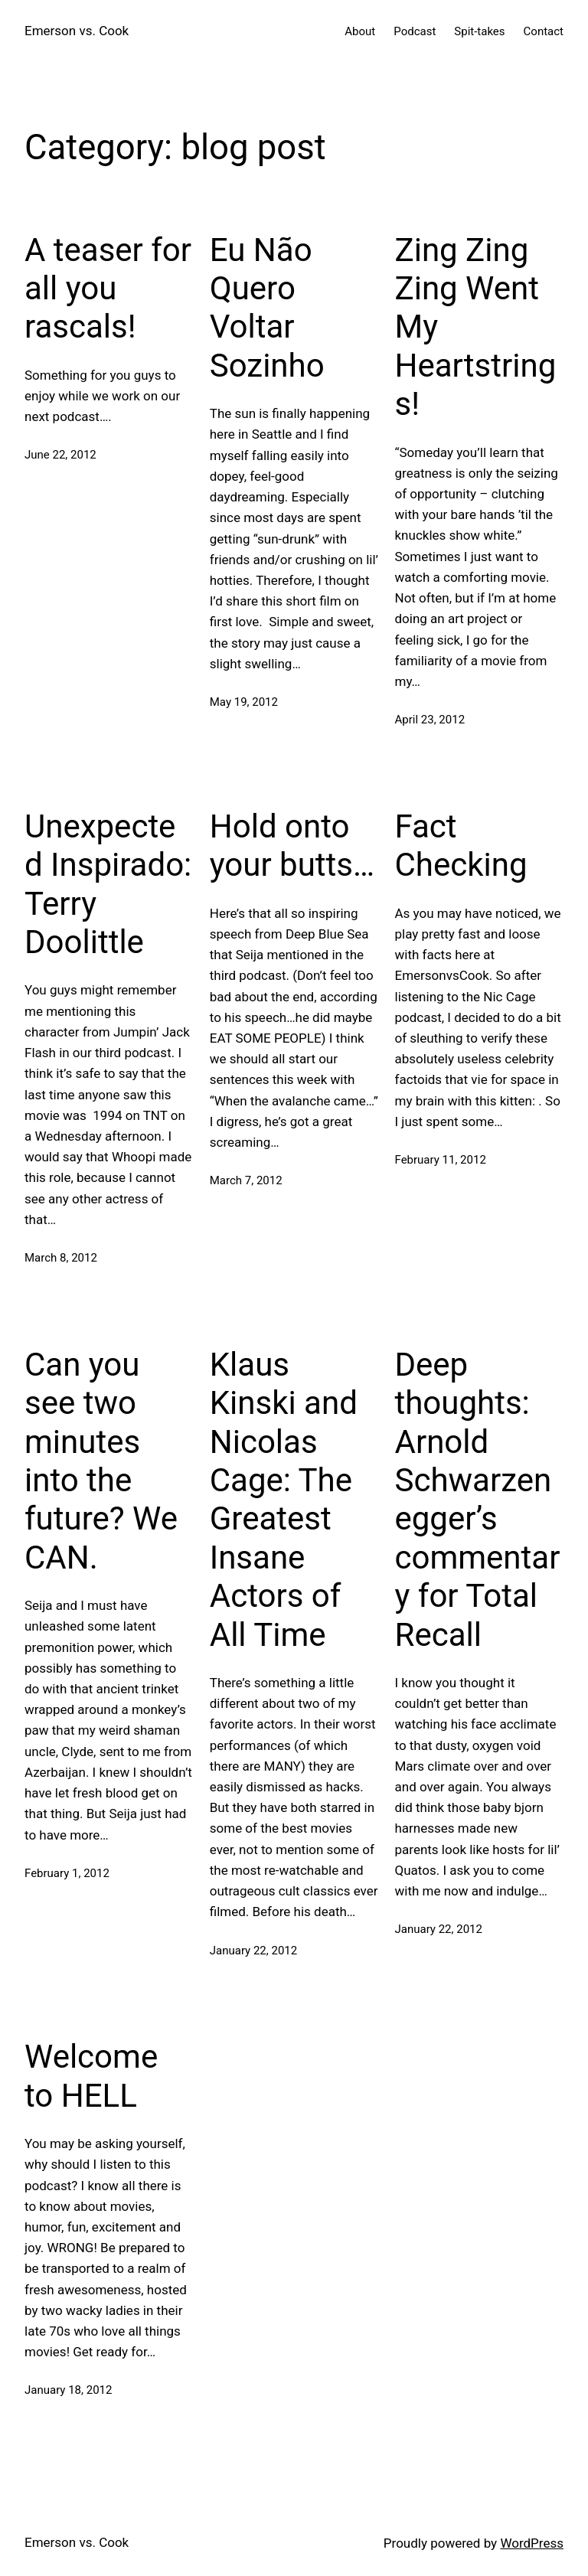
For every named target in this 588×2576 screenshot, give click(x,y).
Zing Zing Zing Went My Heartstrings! (476, 327)
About (360, 31)
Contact (544, 31)
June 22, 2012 (60, 455)
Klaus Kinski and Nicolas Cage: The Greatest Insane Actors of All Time (284, 1500)
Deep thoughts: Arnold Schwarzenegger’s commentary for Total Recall (477, 1500)
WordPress (532, 2543)
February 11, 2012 (440, 1160)
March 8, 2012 (60, 1258)
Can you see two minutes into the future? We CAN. (101, 1461)
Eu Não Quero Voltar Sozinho (267, 307)
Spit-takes (479, 31)
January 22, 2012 (253, 1950)
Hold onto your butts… (292, 845)
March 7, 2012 (246, 1180)
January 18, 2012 (68, 2390)
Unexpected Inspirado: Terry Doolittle (107, 884)
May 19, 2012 (244, 702)
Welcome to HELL (91, 2076)
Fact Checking (461, 845)
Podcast (415, 31)
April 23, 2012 (430, 719)
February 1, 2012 (66, 1873)
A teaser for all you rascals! (107, 288)
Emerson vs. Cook (76, 30)
